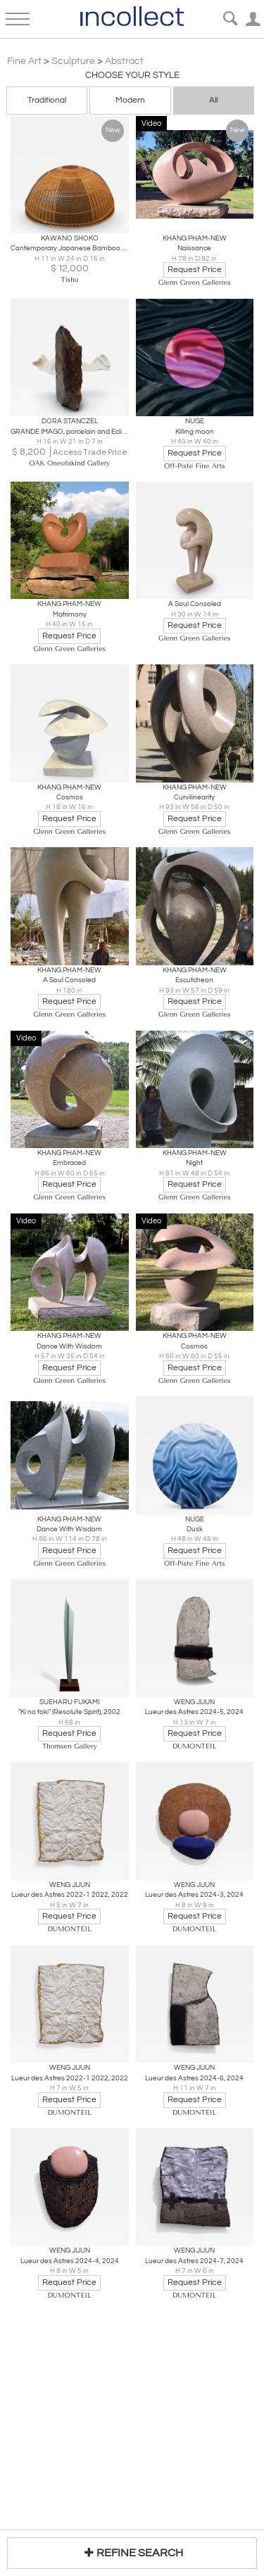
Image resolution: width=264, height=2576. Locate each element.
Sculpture (73, 61)
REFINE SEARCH (132, 2552)
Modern (130, 100)
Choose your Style (132, 75)
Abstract (124, 61)
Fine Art (24, 61)
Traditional (46, 100)
